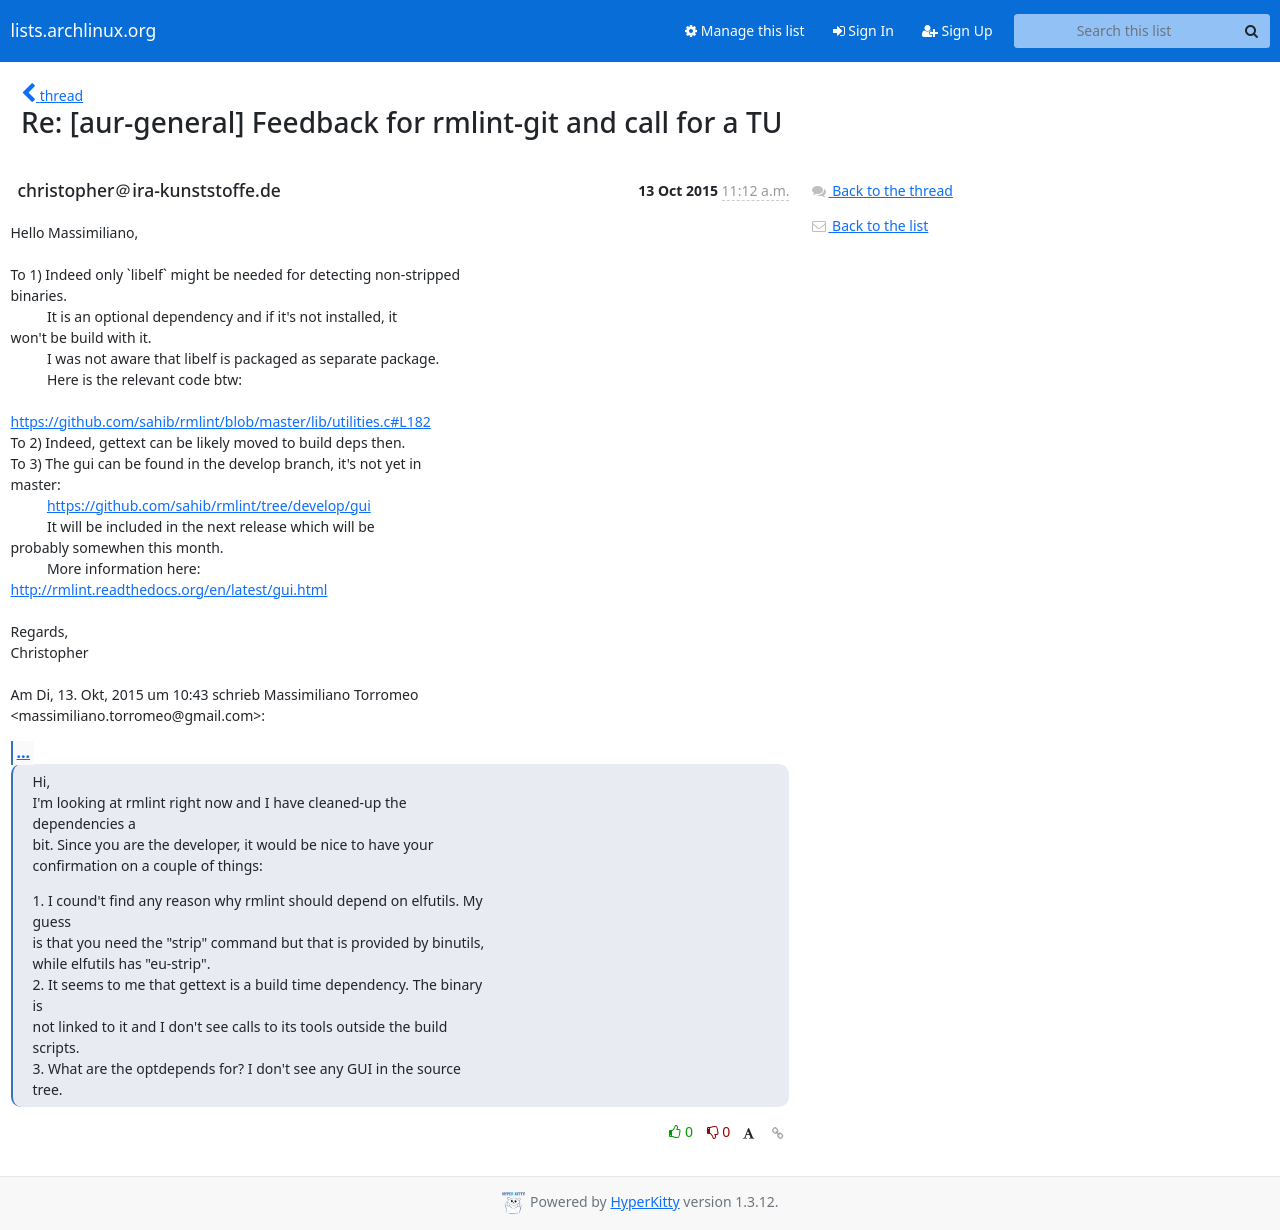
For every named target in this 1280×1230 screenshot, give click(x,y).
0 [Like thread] (682, 1131)
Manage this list (745, 30)
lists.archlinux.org (84, 31)
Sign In (863, 30)
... (24, 752)
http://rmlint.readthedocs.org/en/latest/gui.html (169, 589)
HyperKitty (644, 1201)
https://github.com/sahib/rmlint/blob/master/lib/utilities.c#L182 (221, 421)
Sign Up (957, 30)
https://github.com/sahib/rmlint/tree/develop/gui (209, 505)
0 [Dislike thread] (719, 1131)
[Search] (1252, 31)
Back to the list (869, 225)
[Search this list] (1124, 31)
